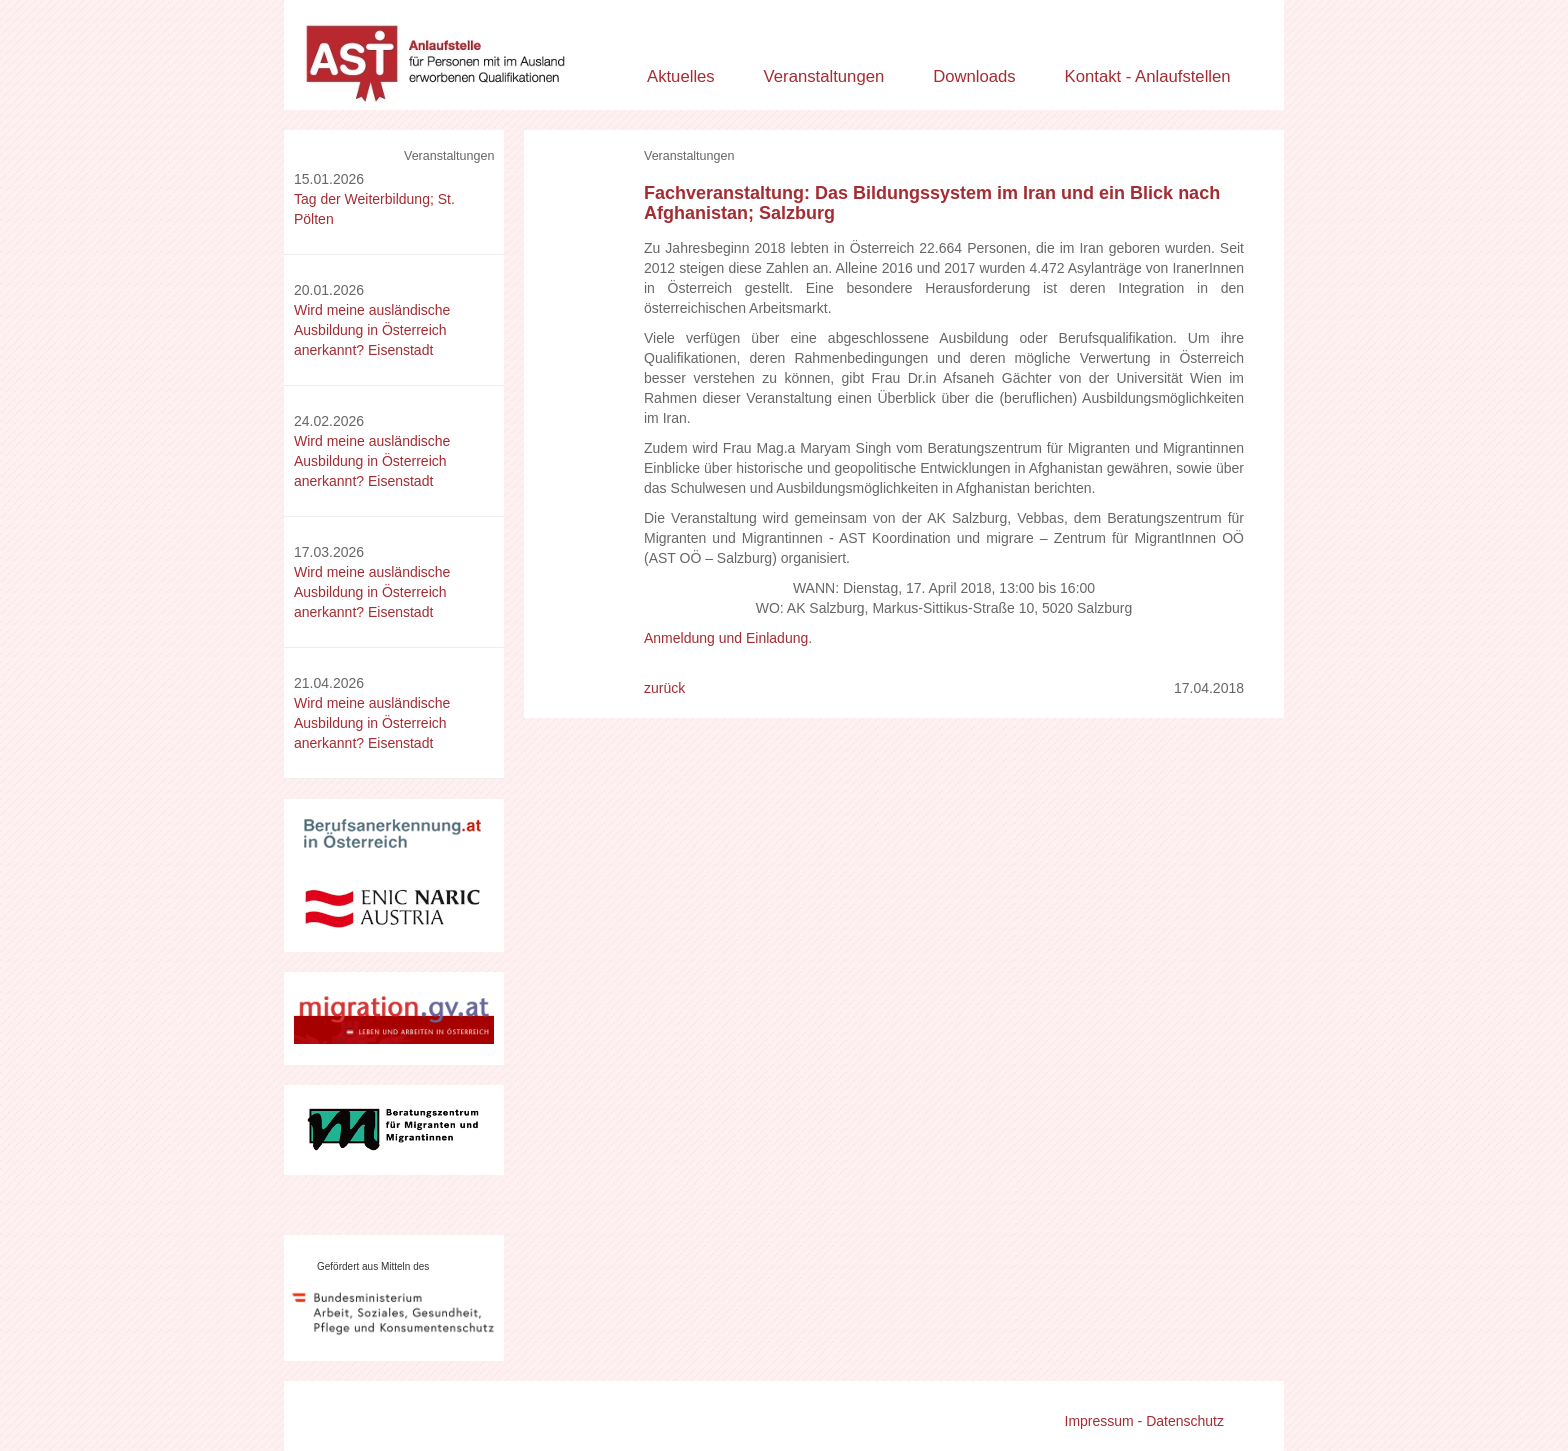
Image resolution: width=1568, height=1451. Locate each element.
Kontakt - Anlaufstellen (1148, 76)
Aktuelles (681, 76)
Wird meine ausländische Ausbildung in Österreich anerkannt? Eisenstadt (372, 330)
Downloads (974, 76)
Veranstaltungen (824, 76)
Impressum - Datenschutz (1145, 1421)
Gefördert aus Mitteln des (373, 1266)
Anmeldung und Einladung (726, 638)
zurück (664, 688)
